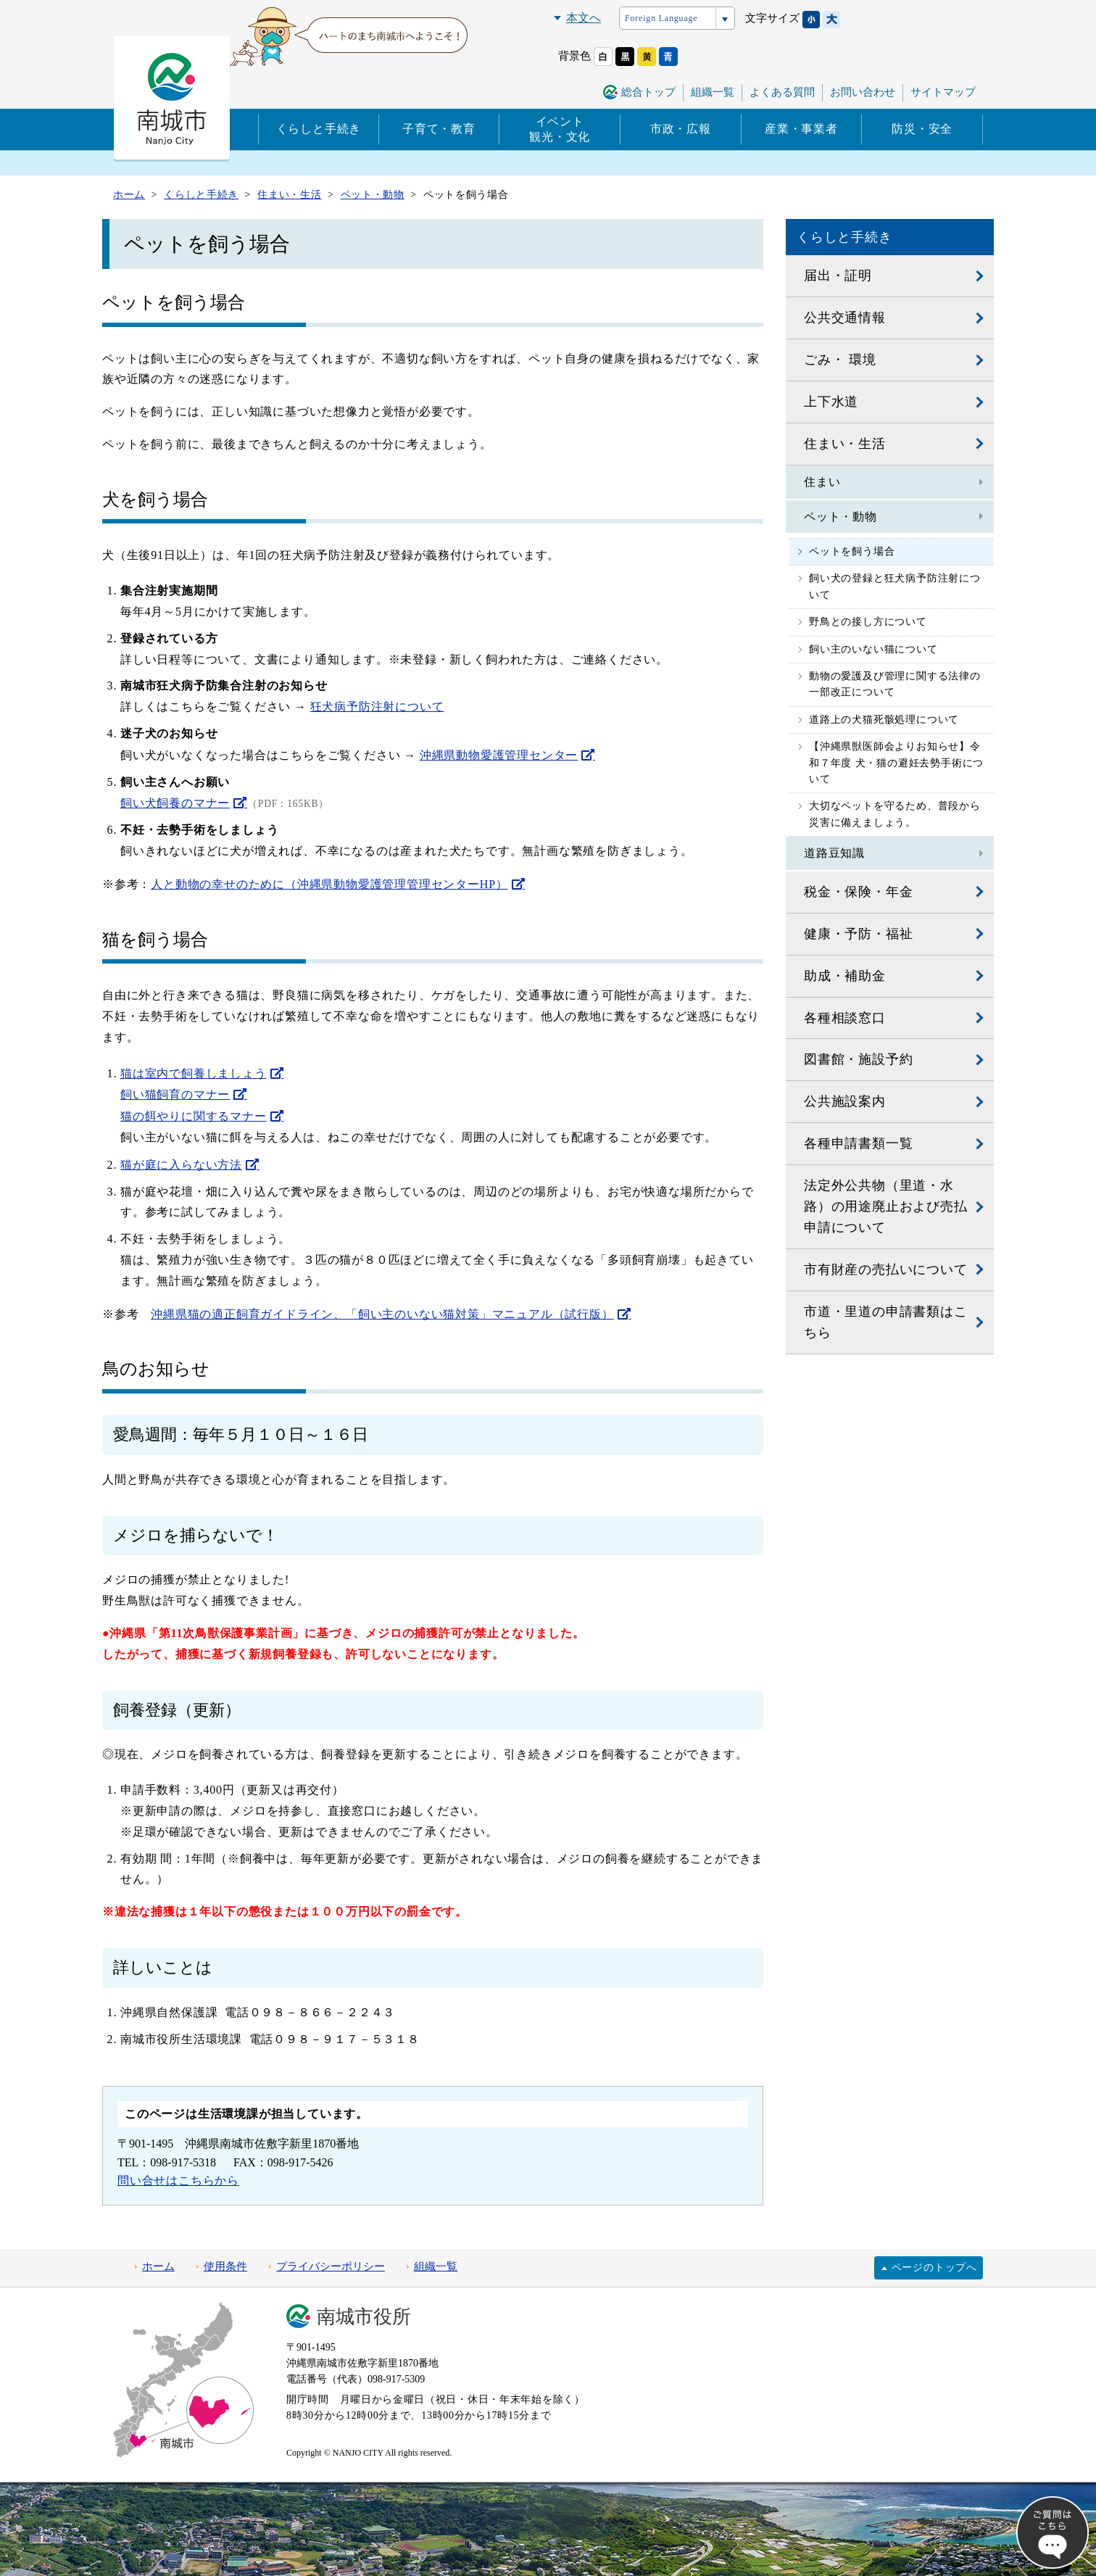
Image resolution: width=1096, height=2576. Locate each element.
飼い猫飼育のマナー (175, 1094)
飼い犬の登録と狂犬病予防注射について (895, 586)
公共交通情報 (845, 317)
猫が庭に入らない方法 (181, 1165)
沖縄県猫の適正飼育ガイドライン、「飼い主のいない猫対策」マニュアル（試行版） (382, 1314)
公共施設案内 (845, 1101)
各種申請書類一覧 (858, 1143)
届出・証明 (838, 275)
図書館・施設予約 (858, 1059)
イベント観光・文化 (559, 129)
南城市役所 (364, 2316)
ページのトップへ (934, 2267)
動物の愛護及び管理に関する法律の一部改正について (895, 684)
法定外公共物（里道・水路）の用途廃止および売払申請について (886, 1206)
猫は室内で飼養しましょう (193, 1073)
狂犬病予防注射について (377, 706)
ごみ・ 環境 (840, 359)
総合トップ (648, 92)
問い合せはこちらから (178, 2180)
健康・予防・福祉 (858, 934)
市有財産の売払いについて (886, 1269)
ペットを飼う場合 (851, 551)
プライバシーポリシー (330, 2266)
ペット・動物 (840, 516)
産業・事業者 (801, 129)
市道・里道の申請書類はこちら (886, 1322)
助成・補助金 (845, 976)
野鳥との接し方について (868, 621)
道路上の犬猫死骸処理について (884, 719)
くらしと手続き (319, 129)
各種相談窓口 (845, 1018)
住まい (822, 482)
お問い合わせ (862, 92)
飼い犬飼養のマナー (175, 803)
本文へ (583, 18)
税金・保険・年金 (858, 892)
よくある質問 (782, 92)
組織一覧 (712, 92)
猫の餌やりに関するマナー (193, 1116)
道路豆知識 (834, 853)
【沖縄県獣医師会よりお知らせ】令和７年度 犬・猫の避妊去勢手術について (896, 762)
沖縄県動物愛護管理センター (499, 755)
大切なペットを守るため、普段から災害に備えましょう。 (895, 813)
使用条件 (225, 2266)
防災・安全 (922, 129)
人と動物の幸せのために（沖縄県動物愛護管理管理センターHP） (329, 884)
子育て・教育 (439, 129)
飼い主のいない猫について (873, 649)
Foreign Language (661, 18)
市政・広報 (680, 129)
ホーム (158, 2266)
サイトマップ (943, 92)
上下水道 (831, 401)
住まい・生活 (845, 443)
